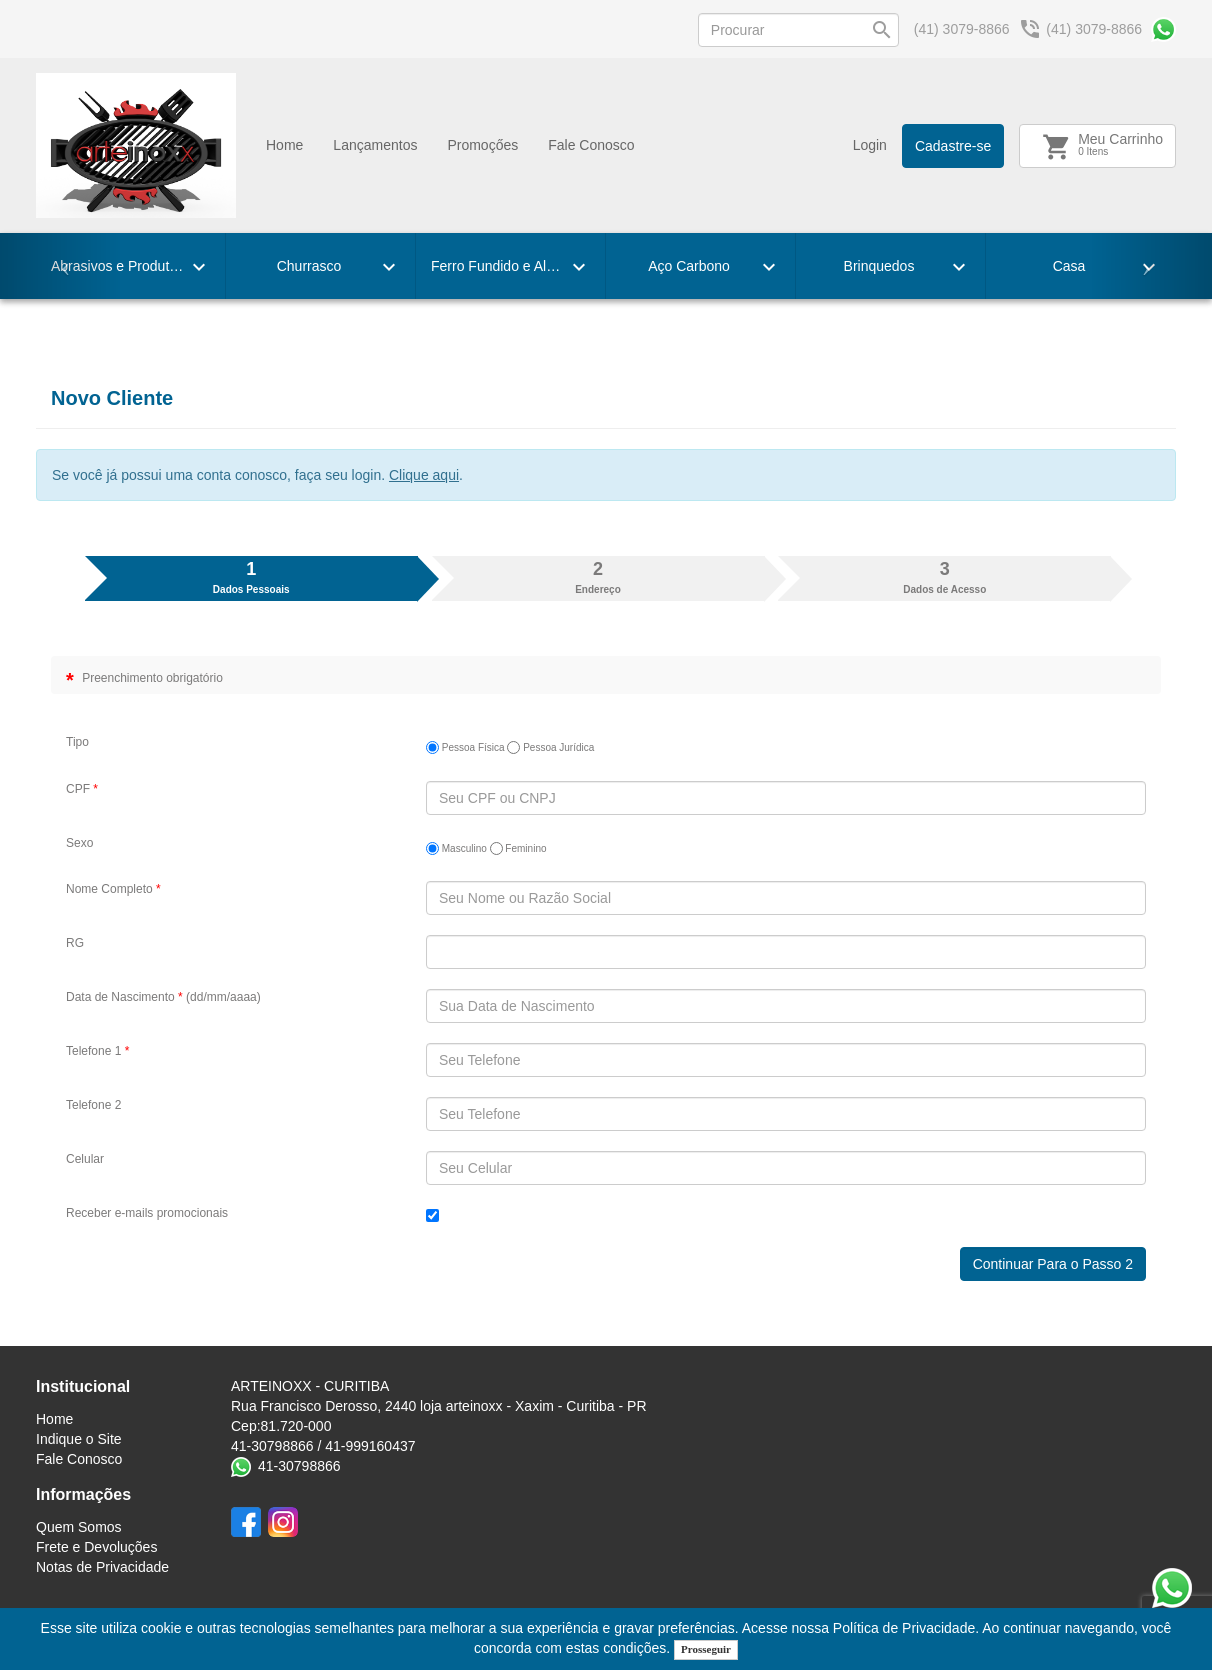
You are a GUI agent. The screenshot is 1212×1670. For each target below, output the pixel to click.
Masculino (456, 848)
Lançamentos (375, 145)
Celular (85, 1159)
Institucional (83, 1386)
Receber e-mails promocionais (147, 1213)
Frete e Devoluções (96, 1547)
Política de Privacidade (904, 1628)
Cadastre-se (953, 146)
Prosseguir (706, 1649)
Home (284, 145)
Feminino (518, 848)
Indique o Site (79, 1439)
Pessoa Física (465, 747)
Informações (83, 1494)
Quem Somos (79, 1527)
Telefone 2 (93, 1105)
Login (870, 145)
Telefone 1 (97, 1051)
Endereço (598, 576)
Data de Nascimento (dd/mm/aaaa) (163, 997)
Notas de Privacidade (102, 1567)
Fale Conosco (591, 145)
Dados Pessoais (251, 576)
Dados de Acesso (944, 576)
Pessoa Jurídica (550, 747)
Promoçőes (482, 145)
